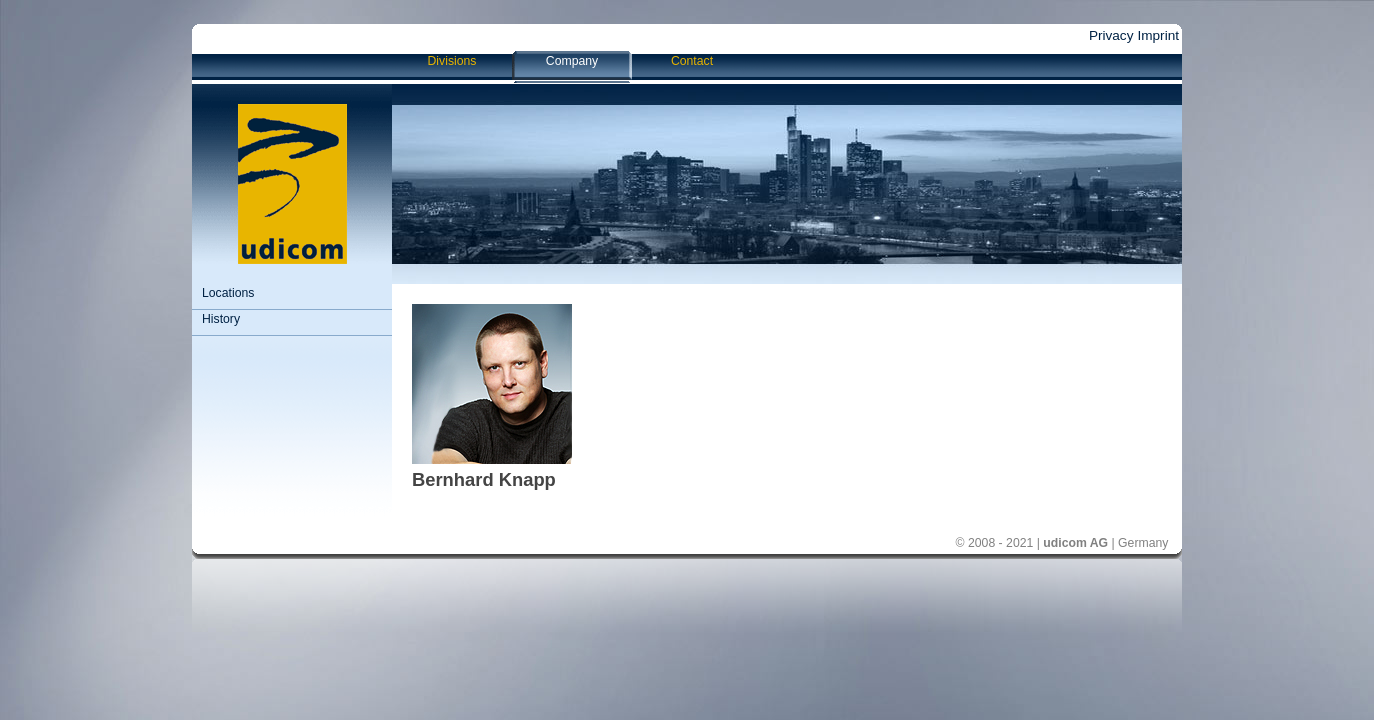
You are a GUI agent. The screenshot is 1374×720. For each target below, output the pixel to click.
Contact (692, 61)
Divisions (452, 61)
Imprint (1158, 35)
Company (572, 61)
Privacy (1111, 35)
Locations (228, 293)
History (221, 319)
